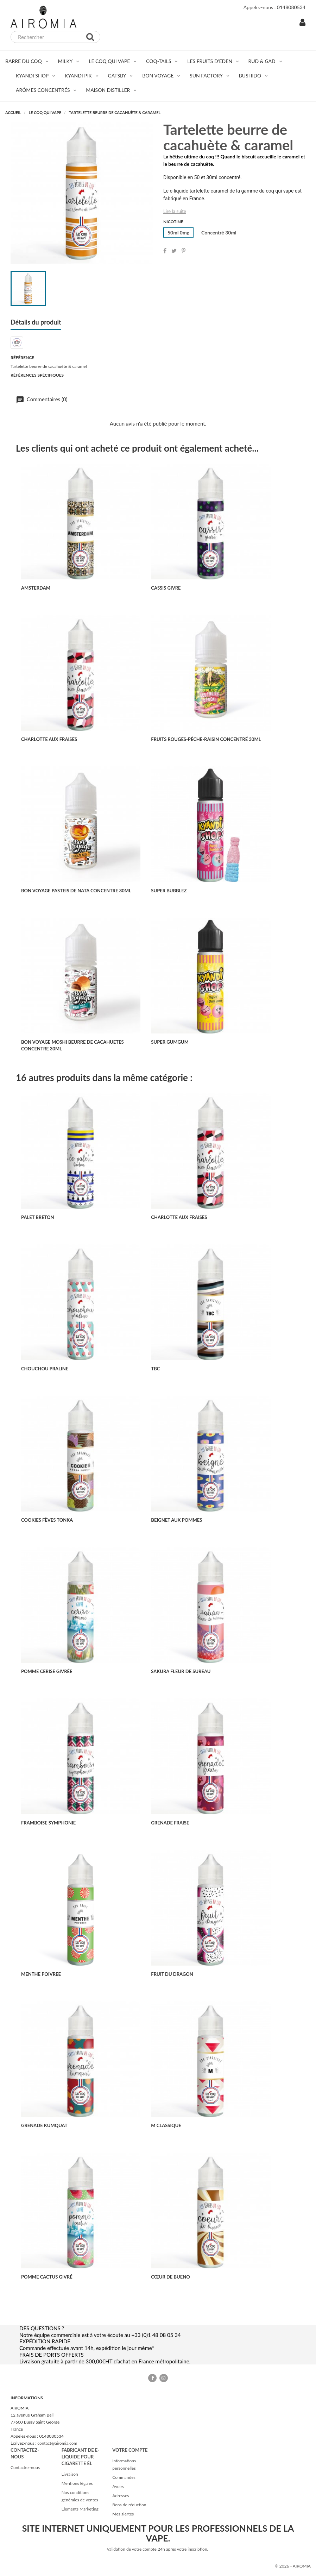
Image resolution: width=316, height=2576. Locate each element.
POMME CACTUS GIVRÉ (46, 2277)
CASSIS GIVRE (166, 588)
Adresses (120, 2495)
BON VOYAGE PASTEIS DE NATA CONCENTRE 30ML (76, 890)
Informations (27, 2397)
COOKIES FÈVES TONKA (47, 1520)
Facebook (152, 2378)
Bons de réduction (129, 2504)
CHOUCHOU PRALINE (44, 1368)
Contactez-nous (25, 2467)
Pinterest (183, 250)
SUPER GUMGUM (170, 1042)
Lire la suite (174, 211)
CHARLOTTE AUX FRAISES (49, 739)
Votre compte (129, 2450)
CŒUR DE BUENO (170, 2277)
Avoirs (118, 2486)
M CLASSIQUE (166, 2125)
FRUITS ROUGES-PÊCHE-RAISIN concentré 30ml (206, 739)
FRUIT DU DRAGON (172, 1974)
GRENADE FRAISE (170, 1823)
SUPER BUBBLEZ (169, 890)
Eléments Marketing (80, 2509)
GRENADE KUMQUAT (44, 2125)
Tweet (174, 250)
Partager (164, 250)
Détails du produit (36, 322)
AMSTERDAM (35, 588)
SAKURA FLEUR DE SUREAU (180, 1671)
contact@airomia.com (57, 2443)
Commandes (123, 2477)
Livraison (70, 2474)
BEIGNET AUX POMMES (176, 1520)
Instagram (163, 2378)
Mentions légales (77, 2483)
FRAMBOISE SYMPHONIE (48, 1823)
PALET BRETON (37, 1217)
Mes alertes (123, 2514)
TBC (155, 1368)
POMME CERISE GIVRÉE (46, 1671)
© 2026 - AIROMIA (293, 2566)
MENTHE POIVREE (41, 1974)
